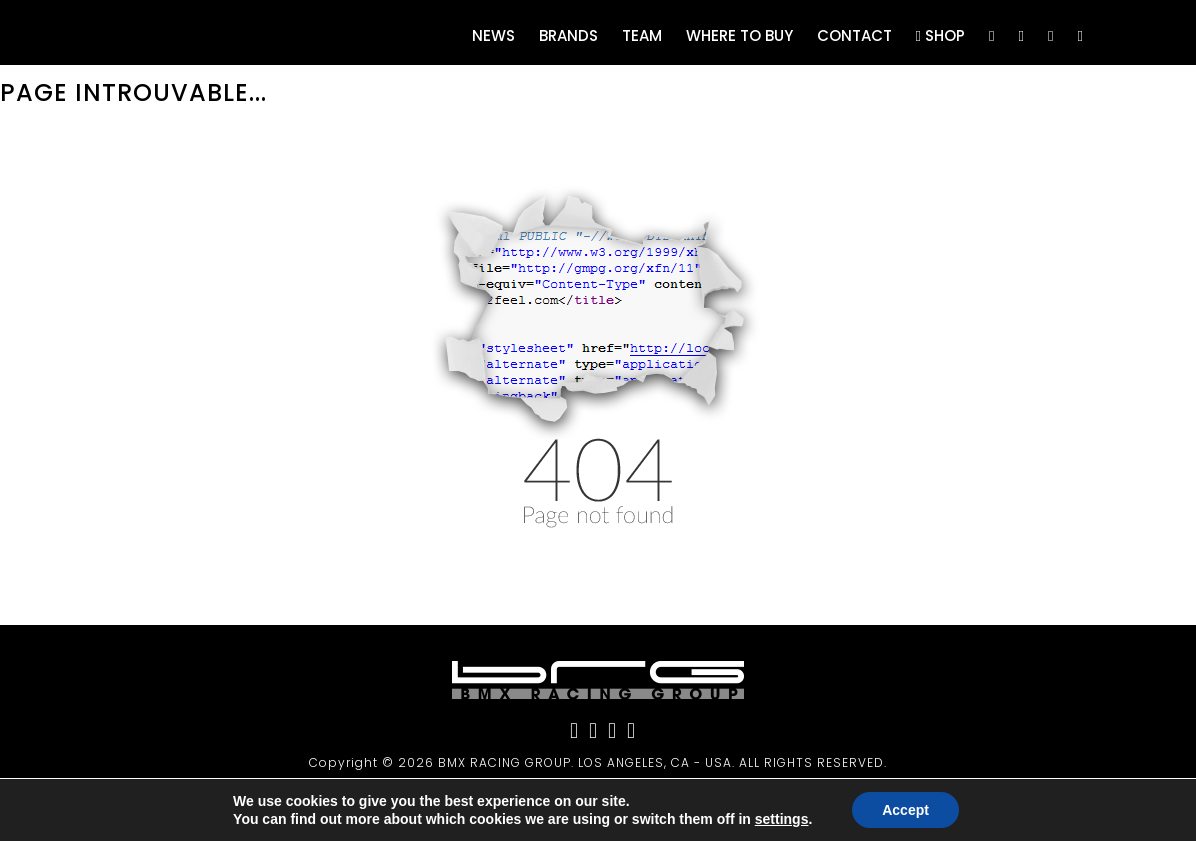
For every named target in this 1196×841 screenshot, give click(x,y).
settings (782, 819)
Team (642, 35)
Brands (568, 35)
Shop (940, 35)
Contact (854, 35)
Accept (905, 810)
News (493, 35)
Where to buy (739, 35)
